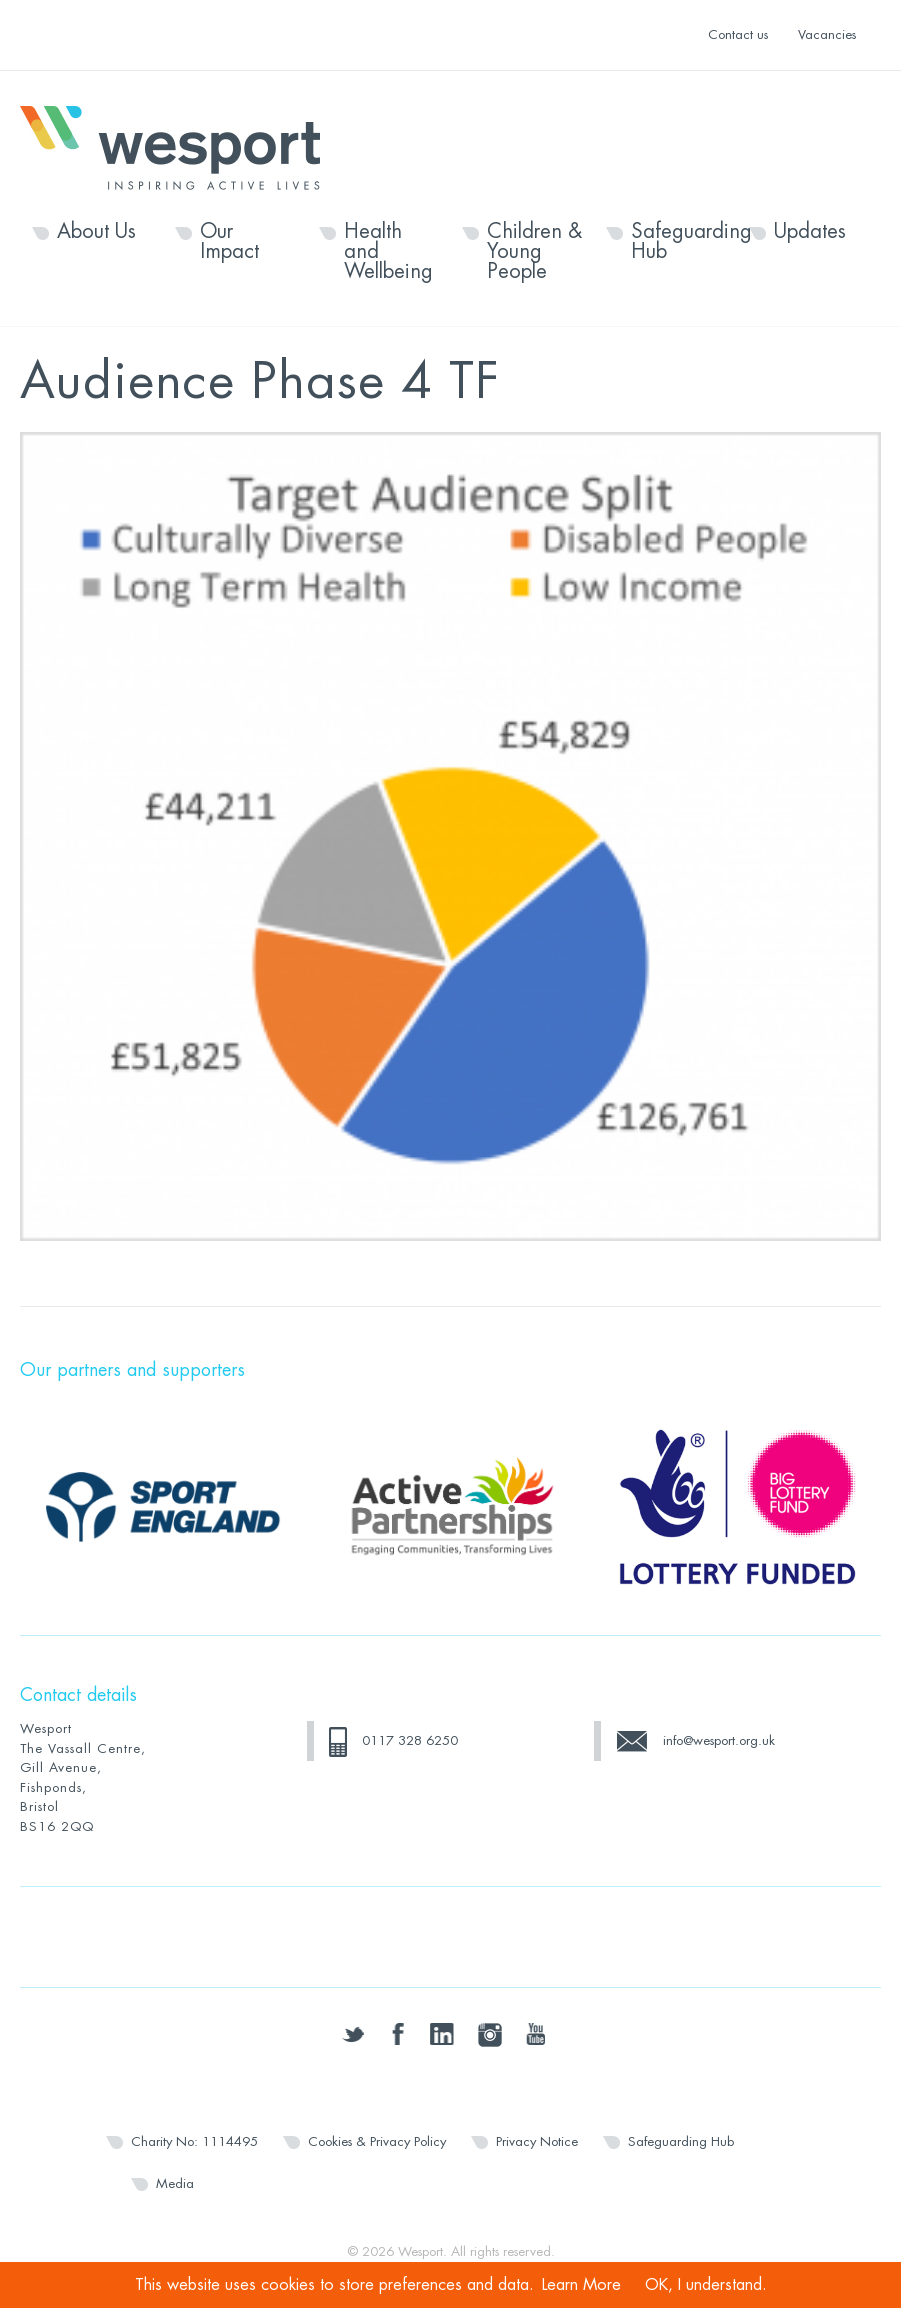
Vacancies (827, 34)
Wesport (180, 146)
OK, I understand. (706, 2285)
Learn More (581, 2285)
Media (175, 2183)
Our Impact (229, 242)
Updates (810, 232)
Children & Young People (534, 252)
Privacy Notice (537, 2141)
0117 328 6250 (410, 1740)
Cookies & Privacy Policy (377, 2141)
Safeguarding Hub (678, 242)
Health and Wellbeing (388, 252)
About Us (96, 232)
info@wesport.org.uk (719, 1740)
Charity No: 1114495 (194, 2141)
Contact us (738, 34)
